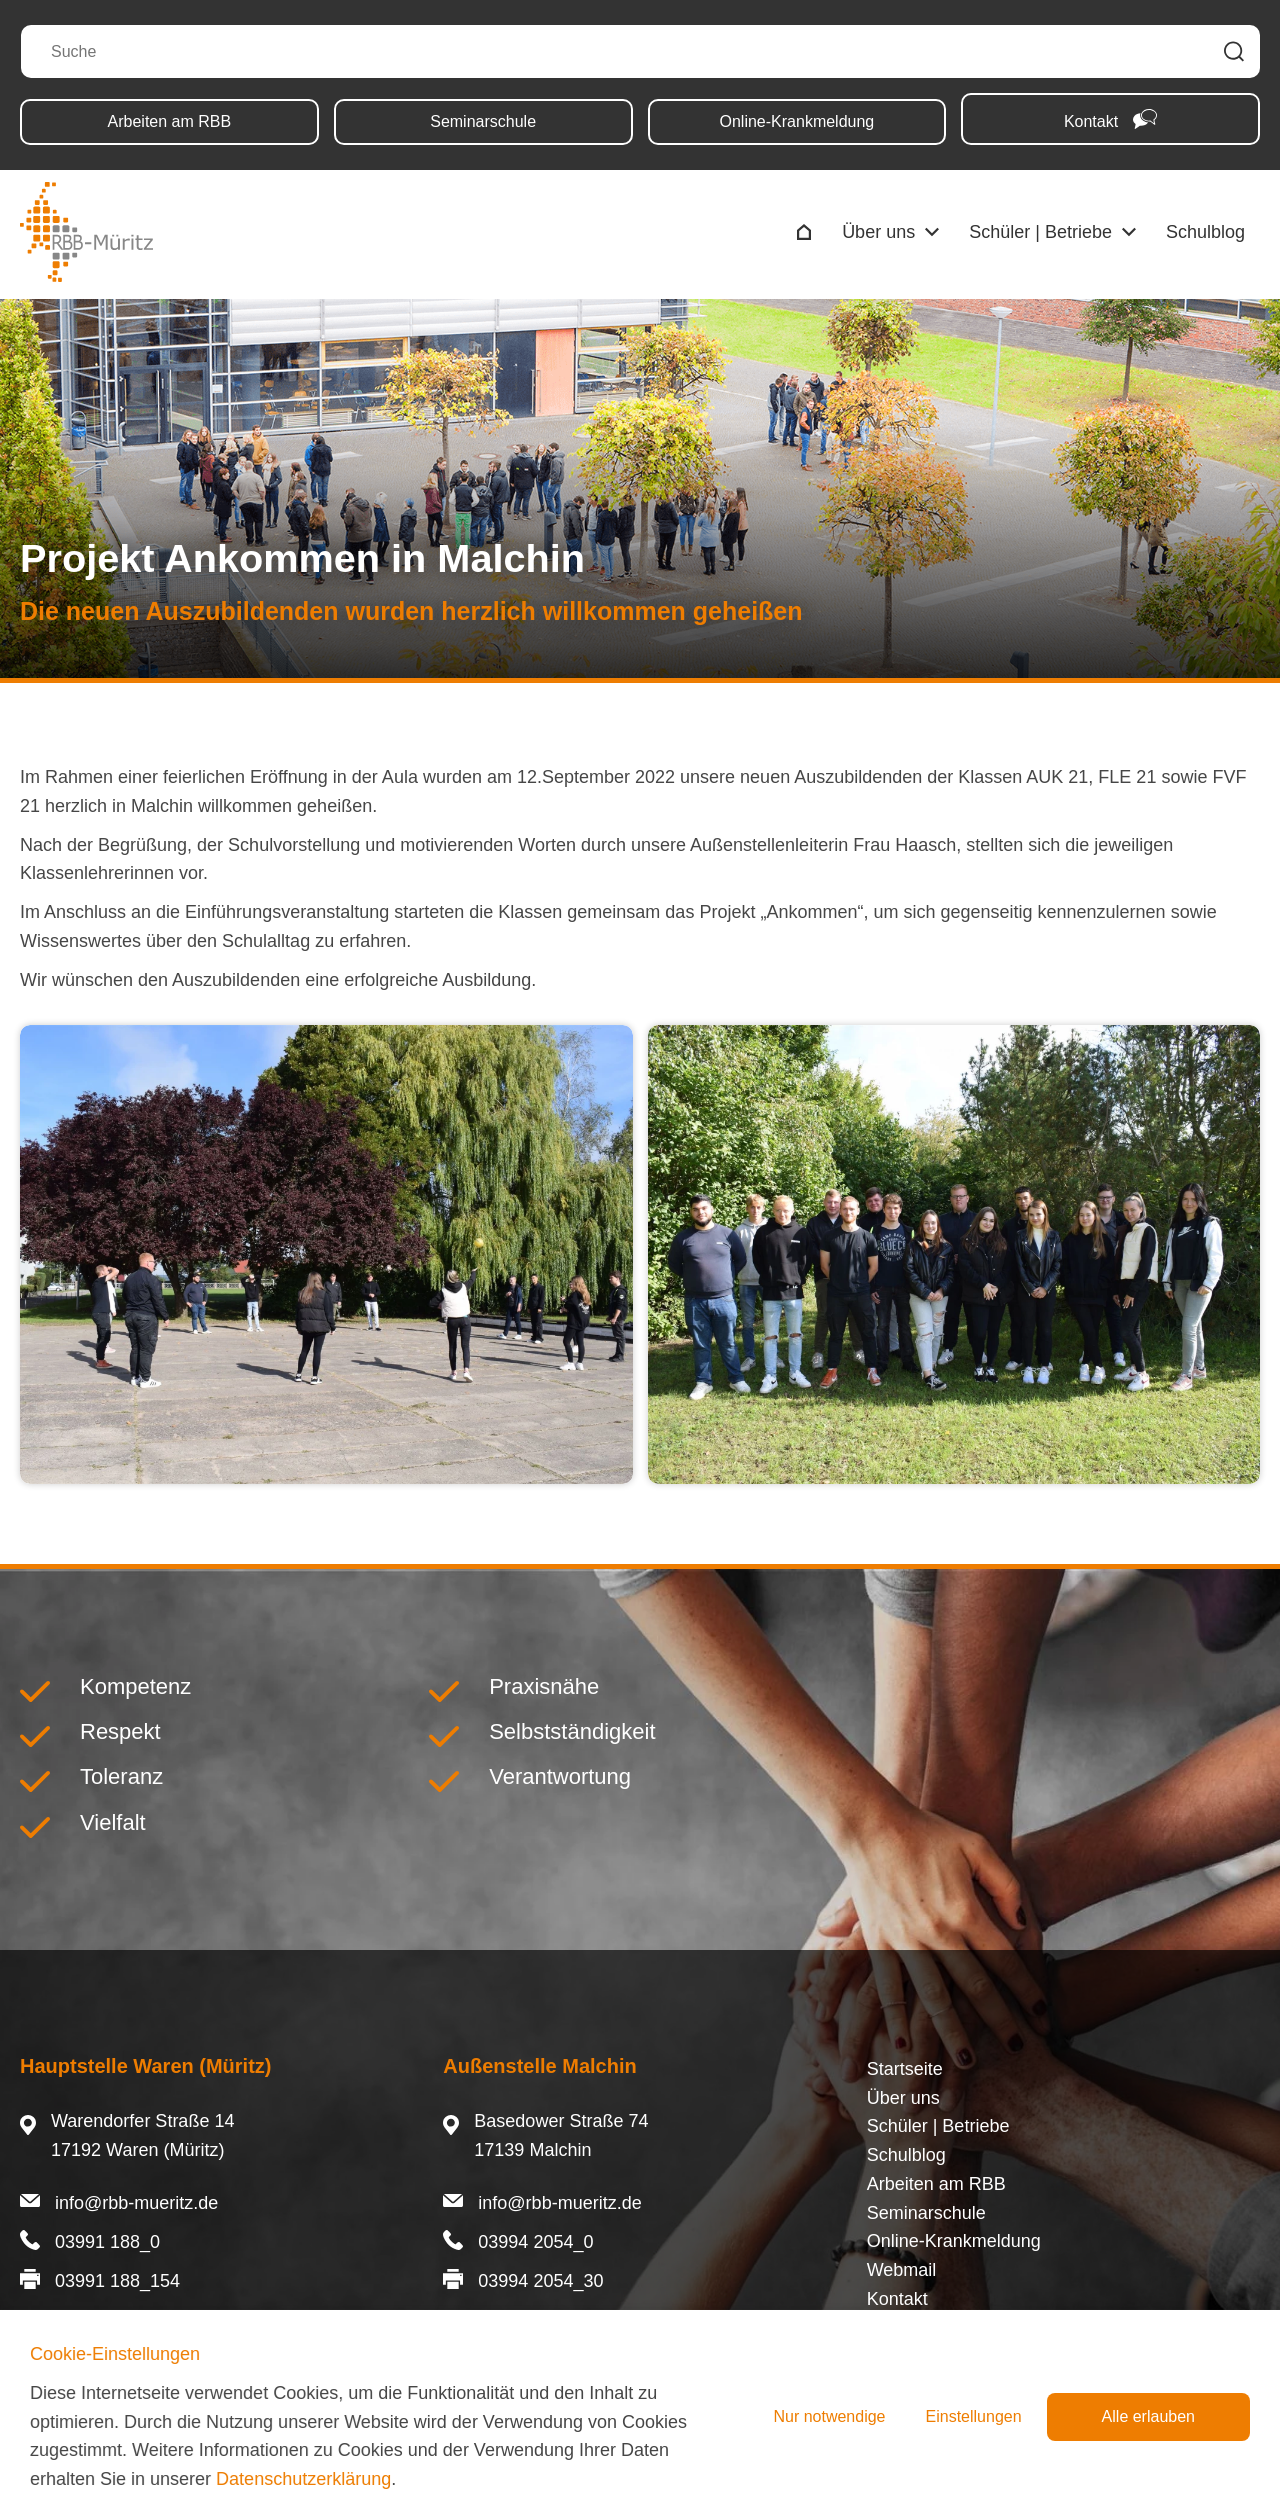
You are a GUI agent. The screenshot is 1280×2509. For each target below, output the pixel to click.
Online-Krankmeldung (797, 121)
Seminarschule (483, 121)
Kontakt (1110, 119)
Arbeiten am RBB (170, 121)
